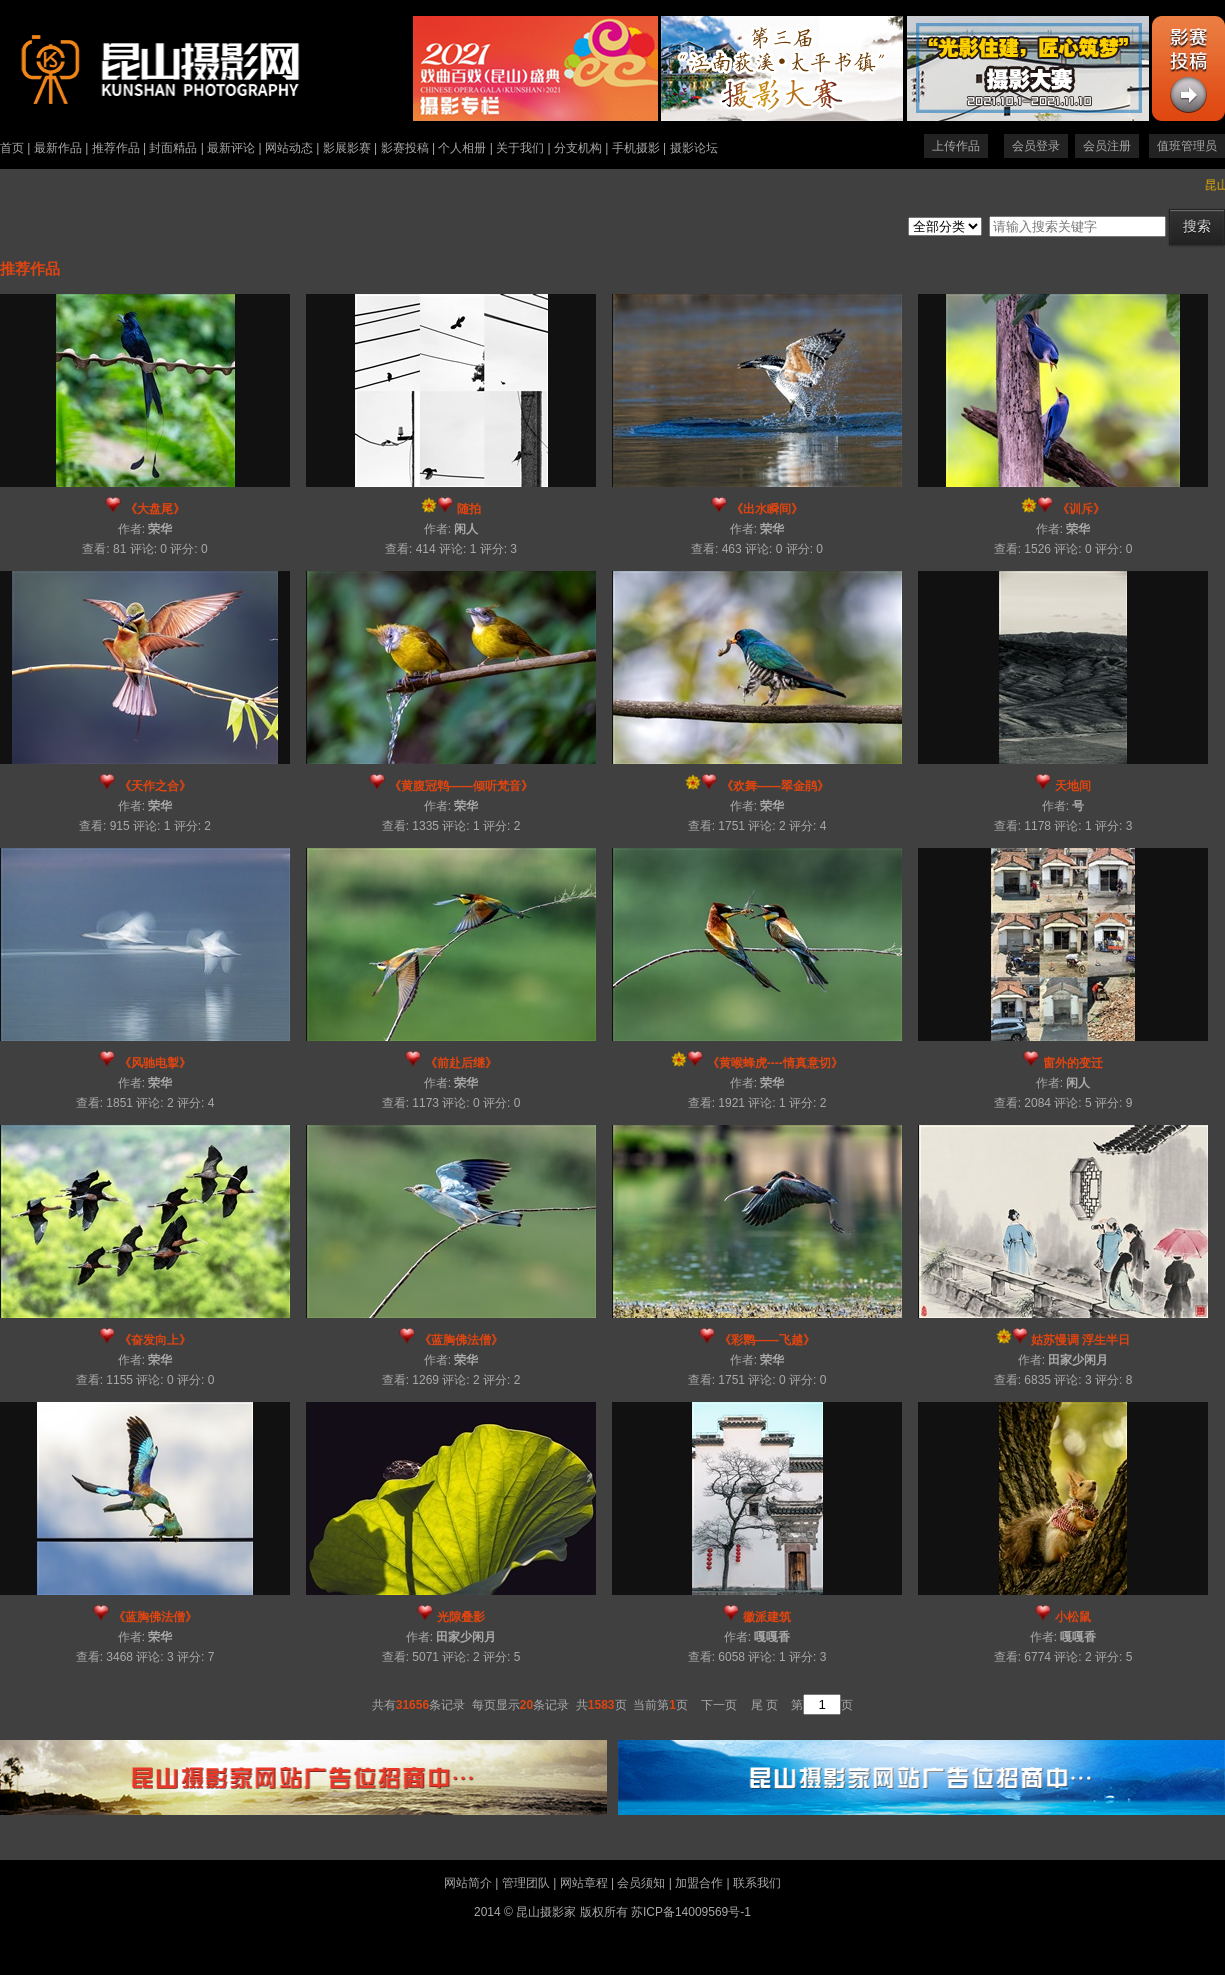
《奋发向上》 (155, 1340)
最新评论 (231, 148)
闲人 (466, 529)
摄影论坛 (694, 148)
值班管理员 (1187, 146)
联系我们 (757, 1883)
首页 (12, 148)
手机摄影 (636, 148)
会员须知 (641, 1883)
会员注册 (1107, 146)
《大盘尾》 (155, 509)
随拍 (469, 509)
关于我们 (520, 148)
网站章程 (584, 1883)
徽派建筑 (767, 1617)
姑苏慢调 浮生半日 (1080, 1340)
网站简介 (468, 1883)
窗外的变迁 (1073, 1063)
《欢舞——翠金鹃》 (775, 786)
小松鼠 (1073, 1617)
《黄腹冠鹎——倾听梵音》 (461, 786)
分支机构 (578, 148)
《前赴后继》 (461, 1063)
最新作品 (58, 148)
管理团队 (526, 1883)
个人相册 (462, 148)
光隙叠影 (461, 1617)
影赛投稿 (405, 148)
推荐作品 (116, 148)
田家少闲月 (1078, 1360)
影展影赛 (347, 148)
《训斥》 (1081, 509)
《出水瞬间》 (767, 509)
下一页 (719, 1705)
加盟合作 (699, 1883)
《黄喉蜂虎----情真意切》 (775, 1063)
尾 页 (764, 1705)
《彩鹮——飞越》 (767, 1340)
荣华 (160, 529)
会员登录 (1036, 146)
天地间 (1073, 786)
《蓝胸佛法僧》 (461, 1340)
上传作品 (956, 146)
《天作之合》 (155, 786)
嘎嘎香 (772, 1637)
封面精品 (173, 148)
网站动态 (289, 148)
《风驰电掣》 (155, 1063)
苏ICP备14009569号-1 (691, 1912)
